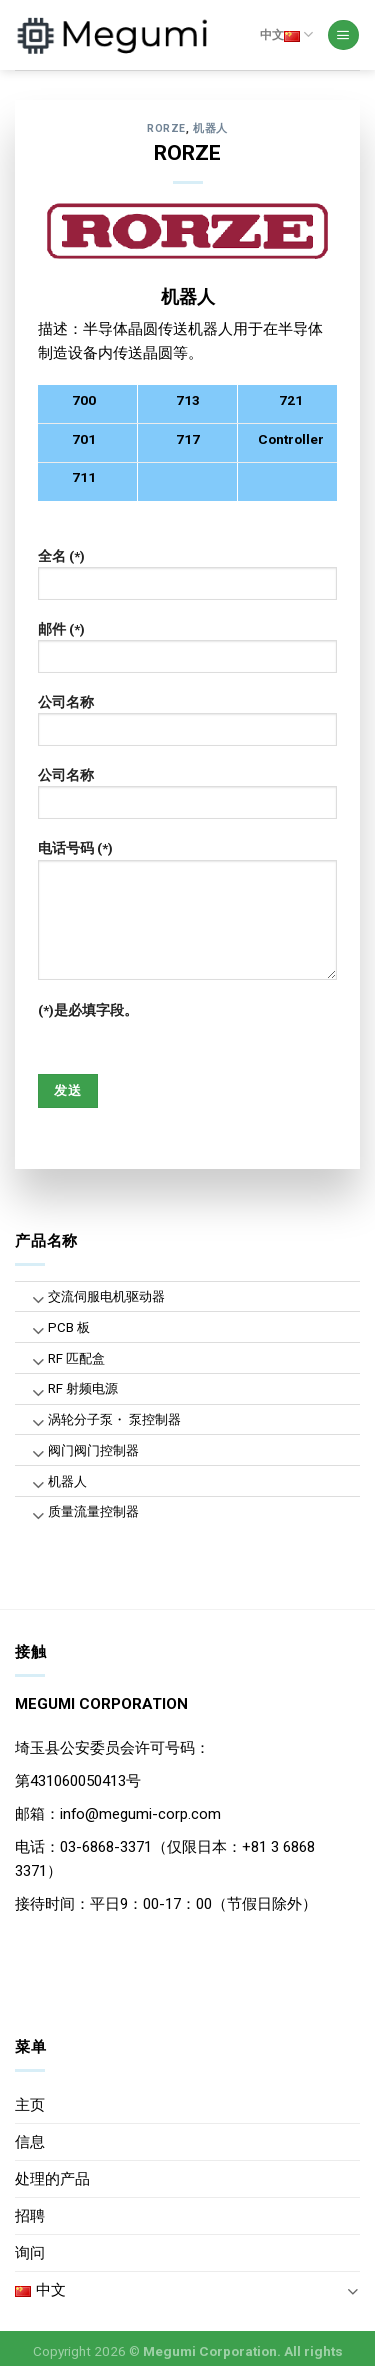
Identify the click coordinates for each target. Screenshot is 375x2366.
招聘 (30, 2216)
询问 (30, 2253)
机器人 (210, 128)
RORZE (166, 128)
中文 (286, 34)
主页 (30, 2105)
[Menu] (343, 35)
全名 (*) (188, 581)
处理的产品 (52, 2179)
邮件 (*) (188, 654)
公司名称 (188, 727)
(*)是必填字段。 (88, 1010)
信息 (30, 2142)
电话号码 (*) (188, 916)
